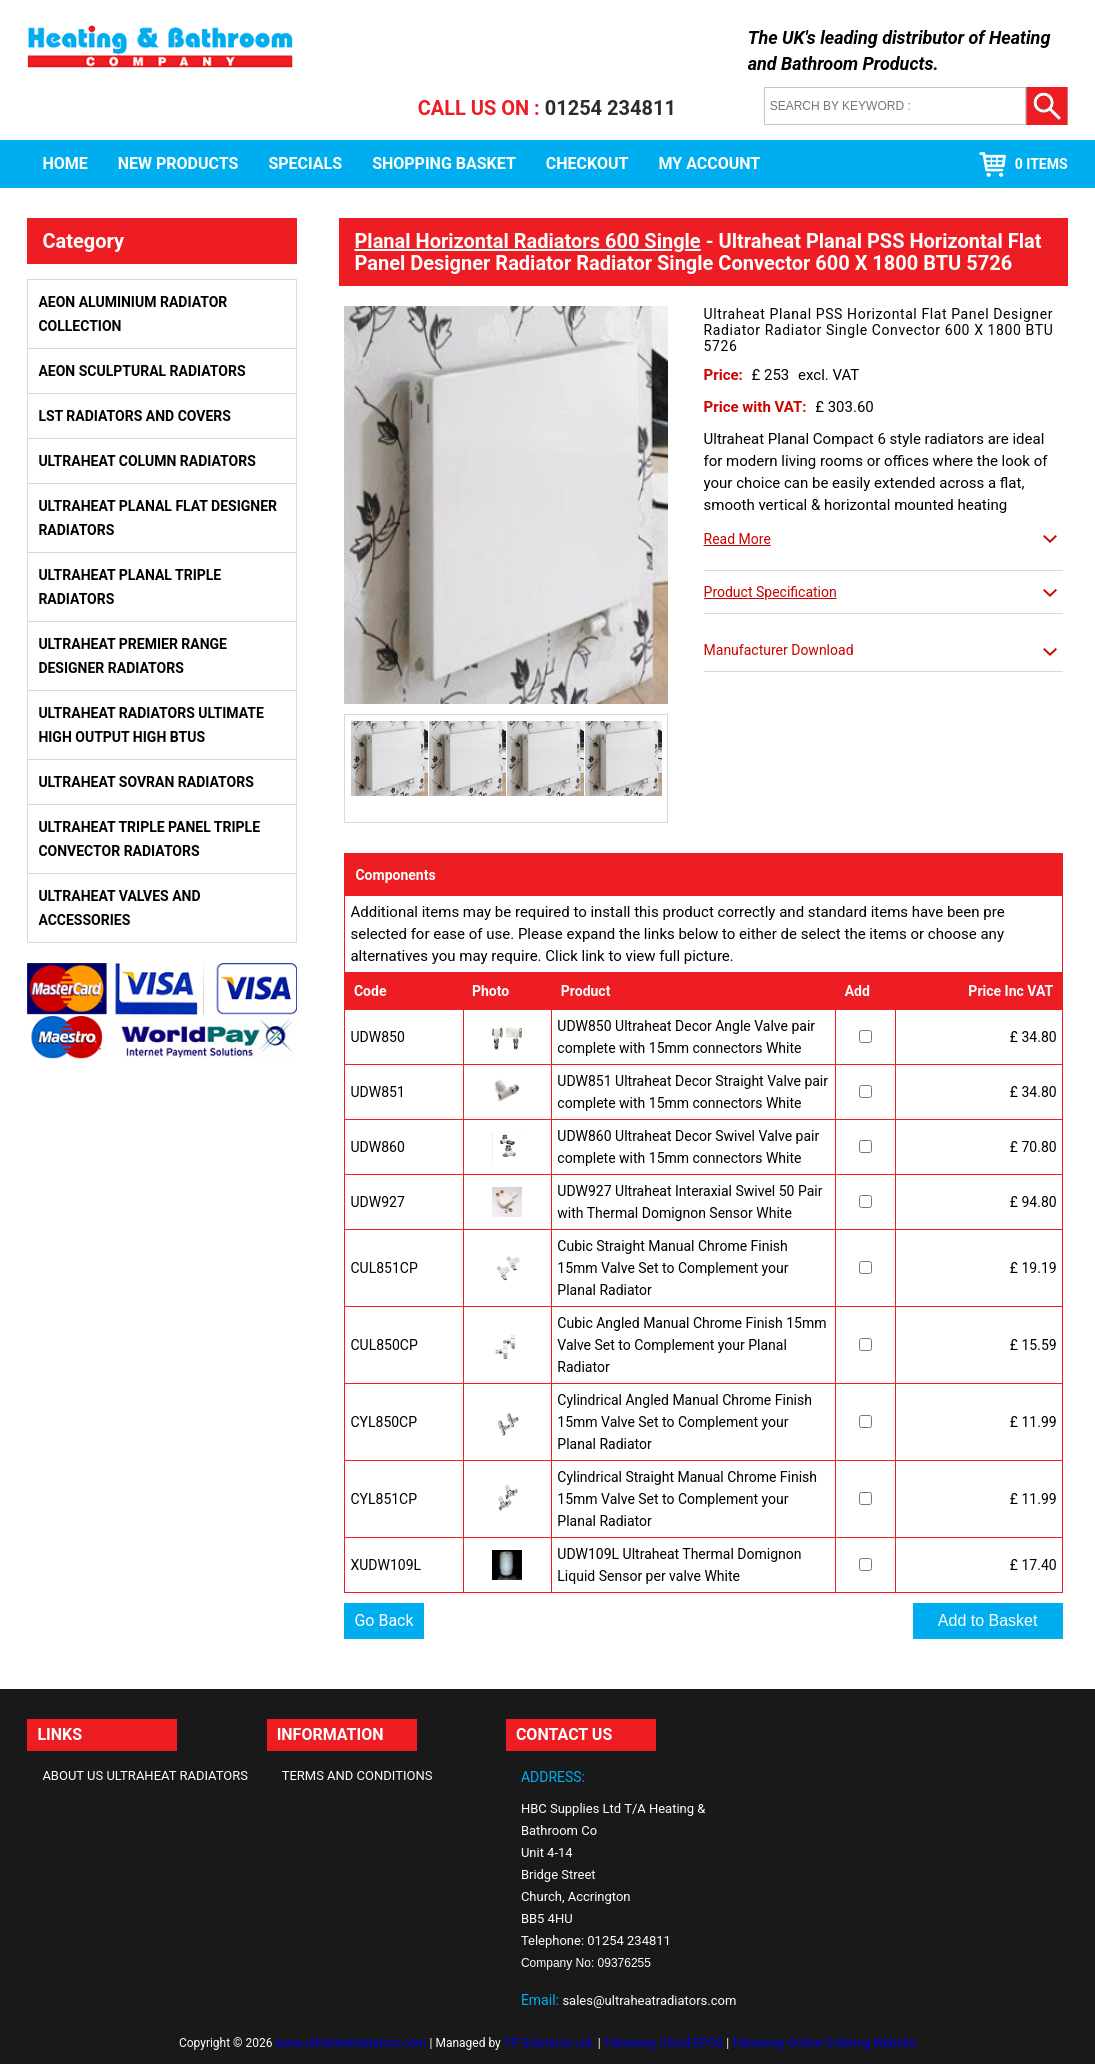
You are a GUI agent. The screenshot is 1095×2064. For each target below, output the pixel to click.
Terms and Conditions (357, 1775)
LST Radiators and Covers (134, 416)
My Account (710, 163)
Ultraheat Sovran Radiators (145, 782)
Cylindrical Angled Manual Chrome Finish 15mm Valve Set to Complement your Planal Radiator (684, 1422)
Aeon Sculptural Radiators (141, 371)
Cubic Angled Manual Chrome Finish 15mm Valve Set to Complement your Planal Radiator (691, 1345)
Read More (737, 539)
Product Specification (770, 592)
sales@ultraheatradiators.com (649, 2000)
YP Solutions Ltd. (549, 2043)
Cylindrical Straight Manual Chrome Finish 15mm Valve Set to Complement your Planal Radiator (687, 1499)
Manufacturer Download (779, 650)
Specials (305, 163)
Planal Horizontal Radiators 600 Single (527, 241)
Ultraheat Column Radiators (146, 461)
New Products (178, 163)
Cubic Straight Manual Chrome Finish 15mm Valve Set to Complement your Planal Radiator (672, 1268)
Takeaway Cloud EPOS (663, 2043)
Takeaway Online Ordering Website (824, 2043)
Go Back (383, 1620)
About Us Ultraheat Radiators (145, 1775)
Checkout (587, 163)
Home (64, 163)
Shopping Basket (444, 163)
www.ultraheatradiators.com (350, 2043)
